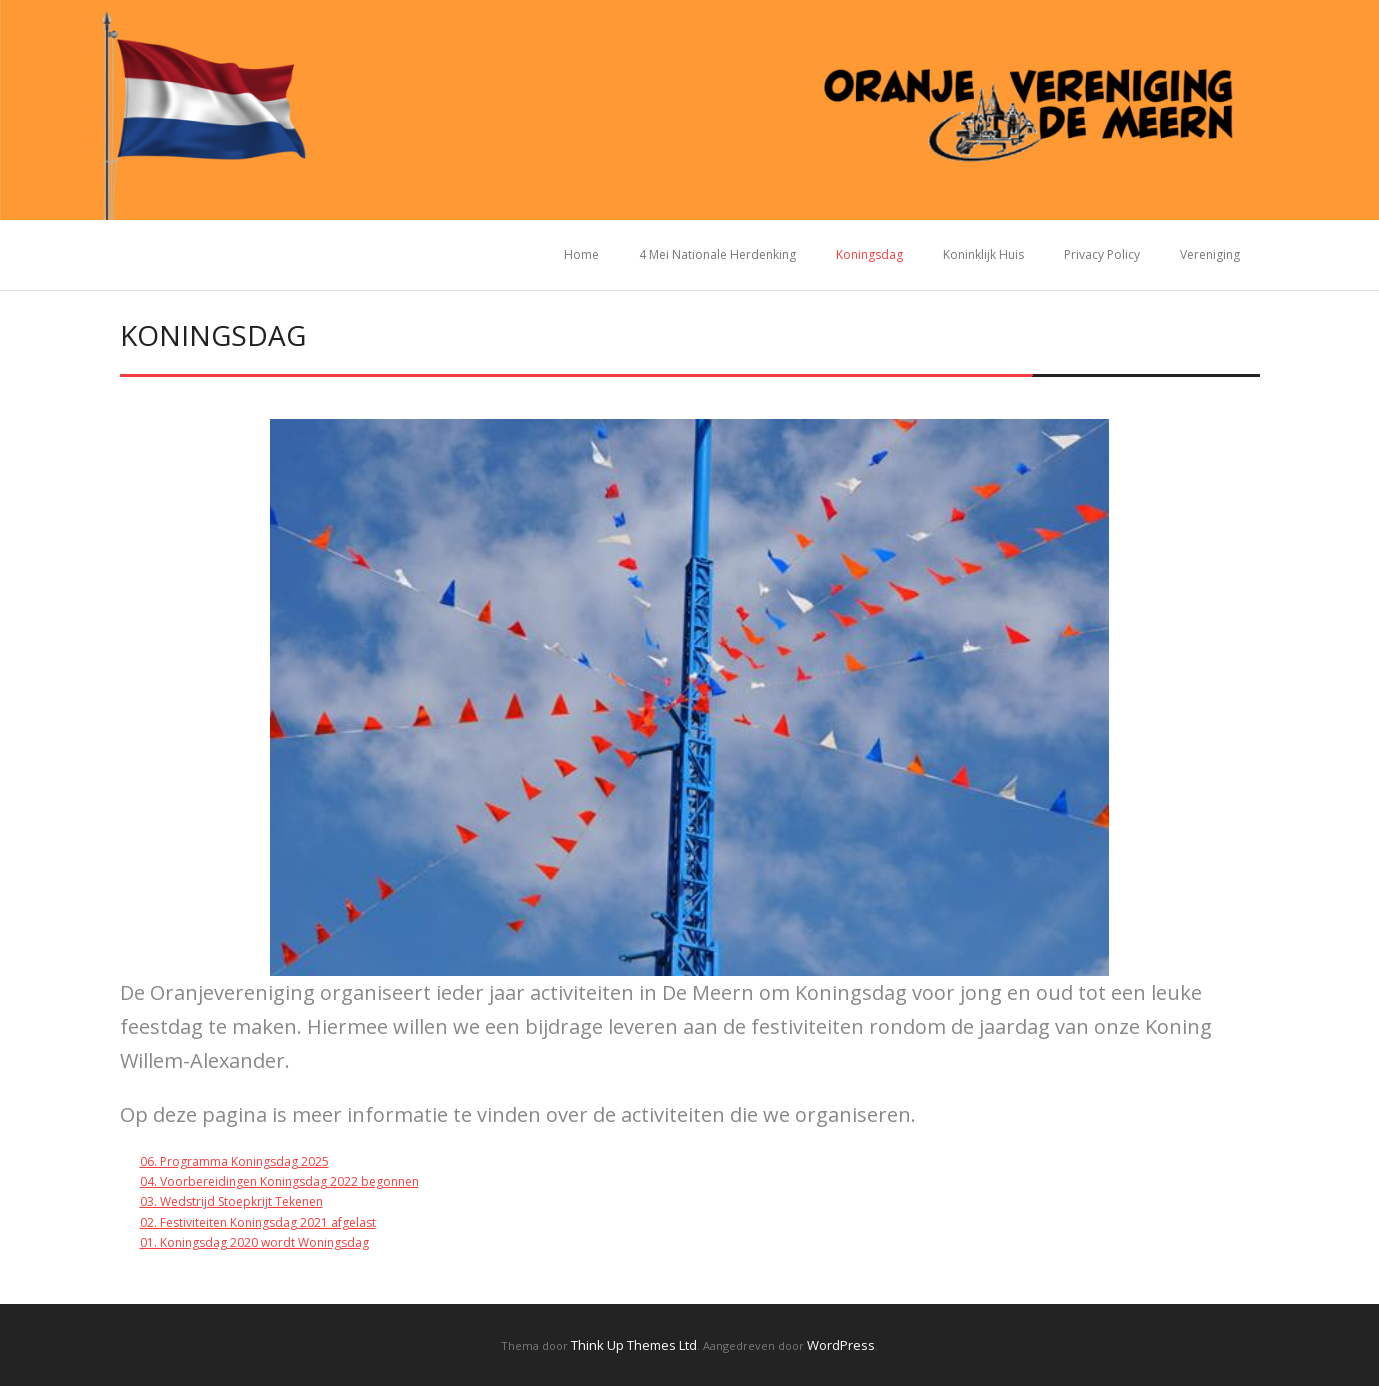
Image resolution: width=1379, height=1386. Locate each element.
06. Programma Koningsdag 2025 (234, 1161)
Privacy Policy (1102, 254)
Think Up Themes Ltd (634, 1345)
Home (581, 254)
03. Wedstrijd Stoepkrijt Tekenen (231, 1201)
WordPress (841, 1345)
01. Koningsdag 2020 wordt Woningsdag (254, 1242)
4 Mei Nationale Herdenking (717, 254)
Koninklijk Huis (983, 254)
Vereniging (1210, 254)
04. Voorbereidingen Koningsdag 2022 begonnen (279, 1181)
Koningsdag (869, 254)
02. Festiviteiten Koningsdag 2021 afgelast (258, 1222)
